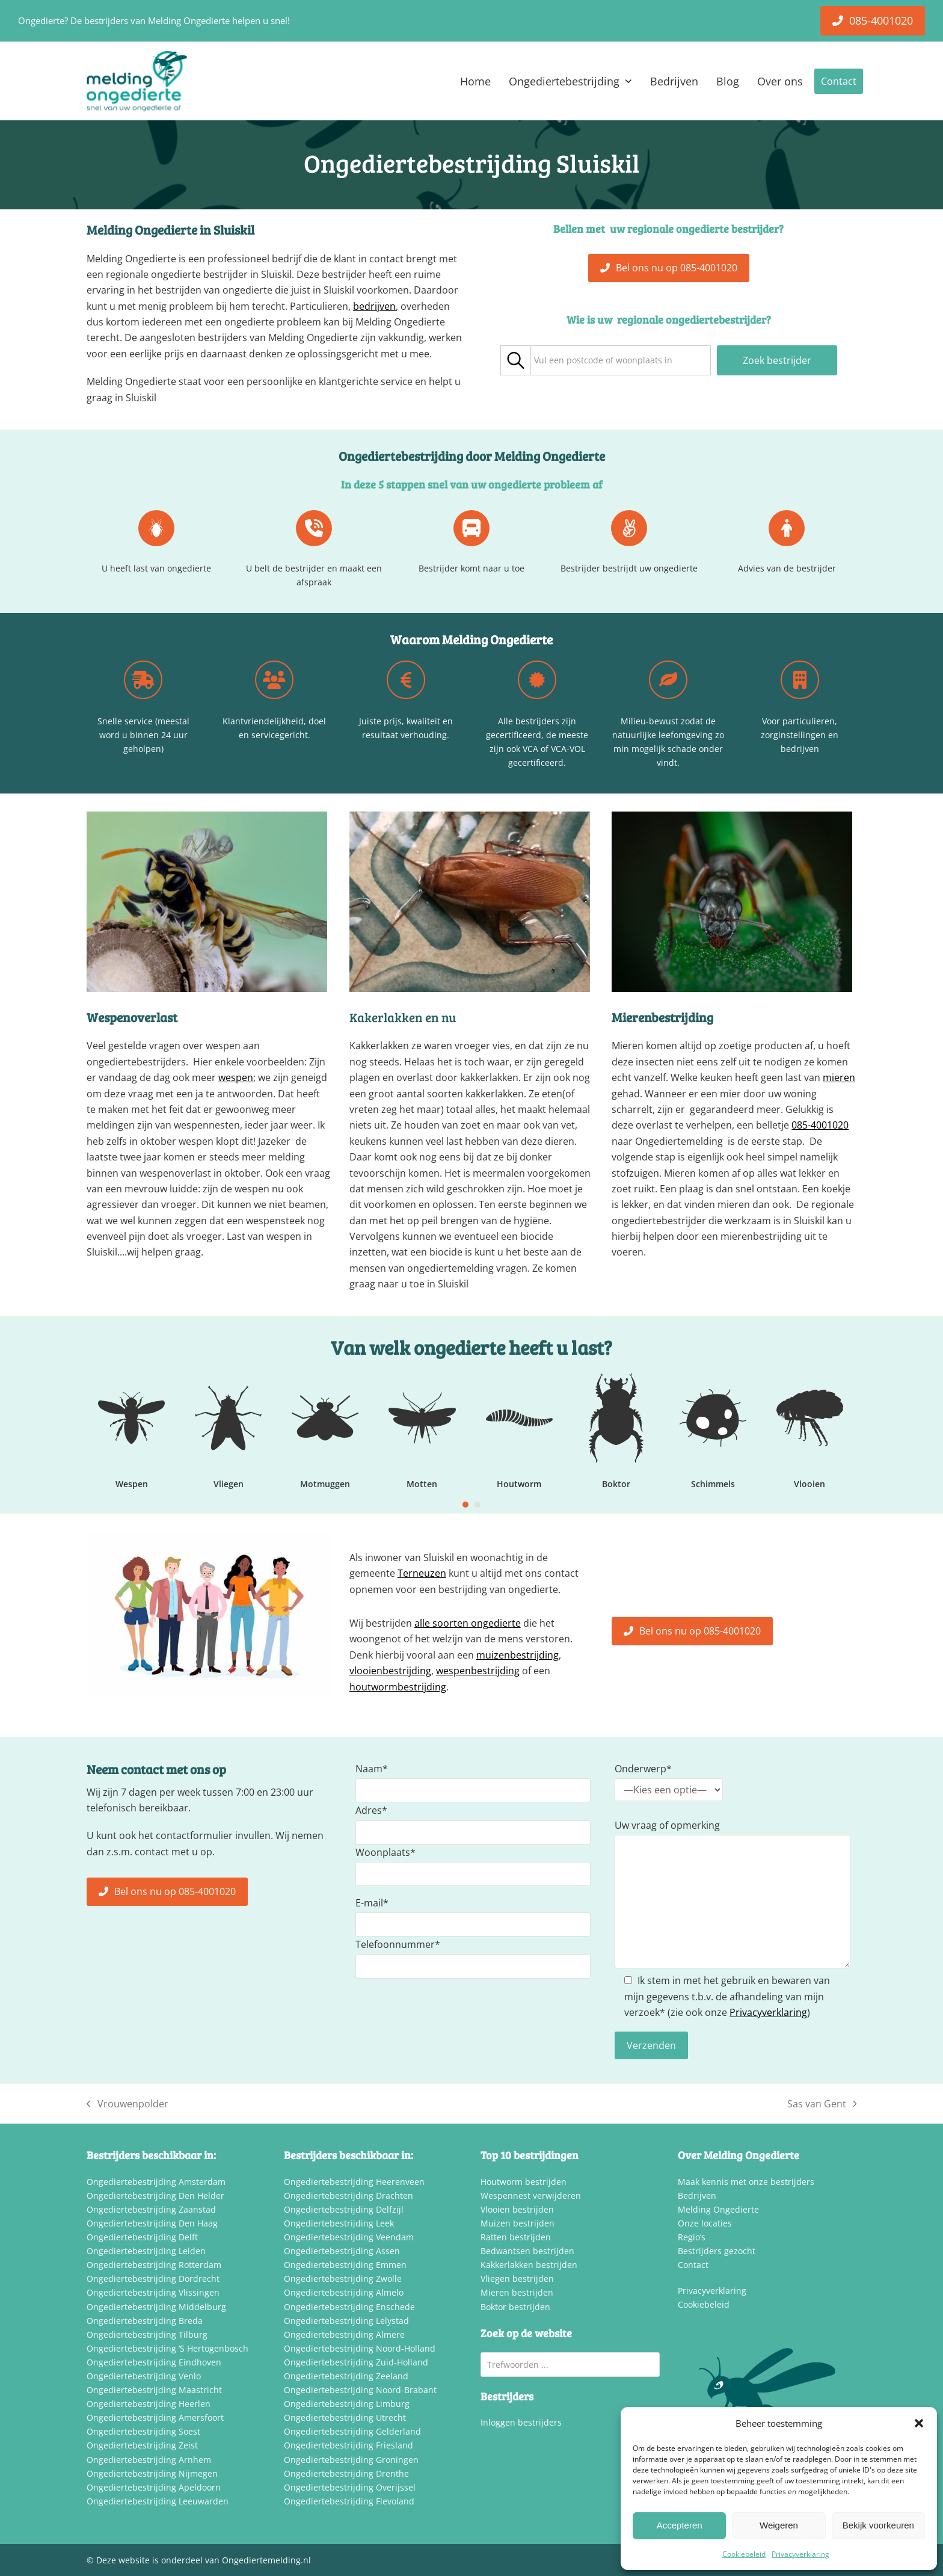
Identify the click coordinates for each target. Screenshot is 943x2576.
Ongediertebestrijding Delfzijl (344, 2209)
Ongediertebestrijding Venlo (144, 2376)
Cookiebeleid (744, 2554)
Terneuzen (422, 1573)
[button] (919, 2423)
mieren (839, 1077)
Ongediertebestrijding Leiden (146, 2251)
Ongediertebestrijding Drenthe (346, 2473)
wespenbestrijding (478, 1670)
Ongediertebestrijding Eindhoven (154, 2362)
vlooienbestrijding (390, 1670)
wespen (235, 1077)
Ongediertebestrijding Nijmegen (152, 2473)
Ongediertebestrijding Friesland (348, 2445)
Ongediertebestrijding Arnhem (149, 2459)
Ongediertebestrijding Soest (143, 2431)
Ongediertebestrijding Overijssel (350, 2487)
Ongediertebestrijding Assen (342, 2251)
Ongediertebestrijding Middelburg (156, 2307)
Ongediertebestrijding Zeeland (346, 2376)
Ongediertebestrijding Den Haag (152, 2223)
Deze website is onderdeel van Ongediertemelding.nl (203, 2560)
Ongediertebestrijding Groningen (351, 2459)
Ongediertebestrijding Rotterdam (154, 2264)
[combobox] (620, 360)
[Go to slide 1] (465, 1505)
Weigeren (779, 2525)
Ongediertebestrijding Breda (145, 2320)
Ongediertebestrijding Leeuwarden (158, 2501)
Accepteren (679, 2525)
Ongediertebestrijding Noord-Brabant (360, 2390)
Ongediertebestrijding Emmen (345, 2264)
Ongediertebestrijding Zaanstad (151, 2209)
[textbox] (603, 361)
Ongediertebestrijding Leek (339, 2223)
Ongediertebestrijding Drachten (348, 2195)
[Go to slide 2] (478, 1505)
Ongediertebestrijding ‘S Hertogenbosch (167, 2348)
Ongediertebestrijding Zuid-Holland (356, 2362)
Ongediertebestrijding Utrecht (345, 2417)
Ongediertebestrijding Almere (344, 2334)
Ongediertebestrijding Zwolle (343, 2278)
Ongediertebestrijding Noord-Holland (359, 2348)
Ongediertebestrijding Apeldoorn (154, 2487)
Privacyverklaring (800, 2554)
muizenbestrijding (517, 1655)
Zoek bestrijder (777, 360)
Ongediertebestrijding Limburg (347, 2403)
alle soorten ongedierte (467, 1623)
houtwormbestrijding (397, 1686)
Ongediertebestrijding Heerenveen (354, 2181)
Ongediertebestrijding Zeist (142, 2445)
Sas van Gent (822, 2104)
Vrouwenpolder (127, 2104)
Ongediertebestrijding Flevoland (349, 2501)
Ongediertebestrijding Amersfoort (155, 2417)
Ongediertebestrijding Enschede (349, 2307)
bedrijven (374, 306)
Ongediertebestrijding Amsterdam (156, 2181)
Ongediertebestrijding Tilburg (147, 2334)
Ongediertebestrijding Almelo (344, 2292)
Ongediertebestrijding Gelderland (352, 2431)
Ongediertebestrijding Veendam (349, 2237)
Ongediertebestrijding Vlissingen (153, 2292)
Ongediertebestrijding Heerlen (148, 2403)
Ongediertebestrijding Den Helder (155, 2195)
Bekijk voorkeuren (878, 2525)
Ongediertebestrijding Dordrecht (153, 2278)
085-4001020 (820, 1125)
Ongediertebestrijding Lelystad (346, 2320)
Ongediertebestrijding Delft (142, 2237)
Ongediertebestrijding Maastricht (154, 2390)
